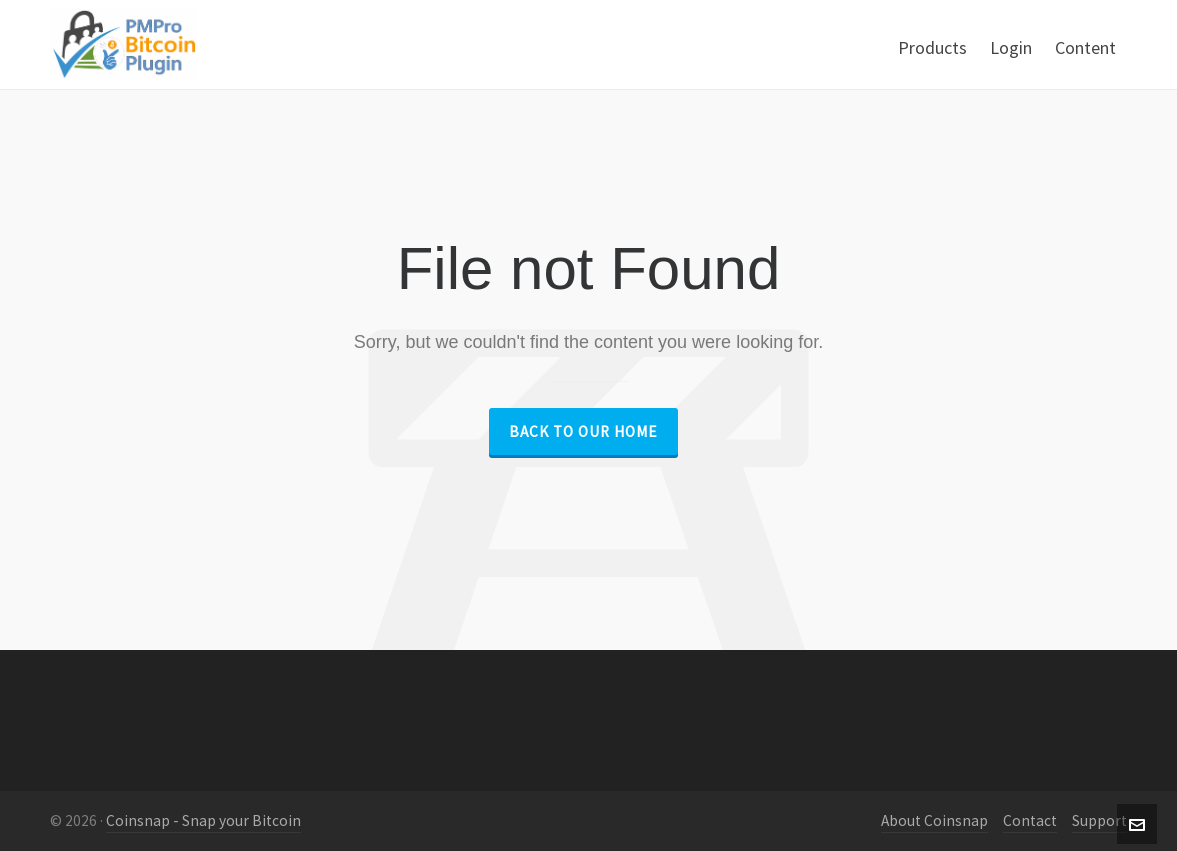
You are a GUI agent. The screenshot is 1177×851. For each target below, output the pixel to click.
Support (1099, 820)
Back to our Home (583, 431)
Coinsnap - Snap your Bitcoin (203, 820)
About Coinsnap (934, 820)
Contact (1030, 820)
